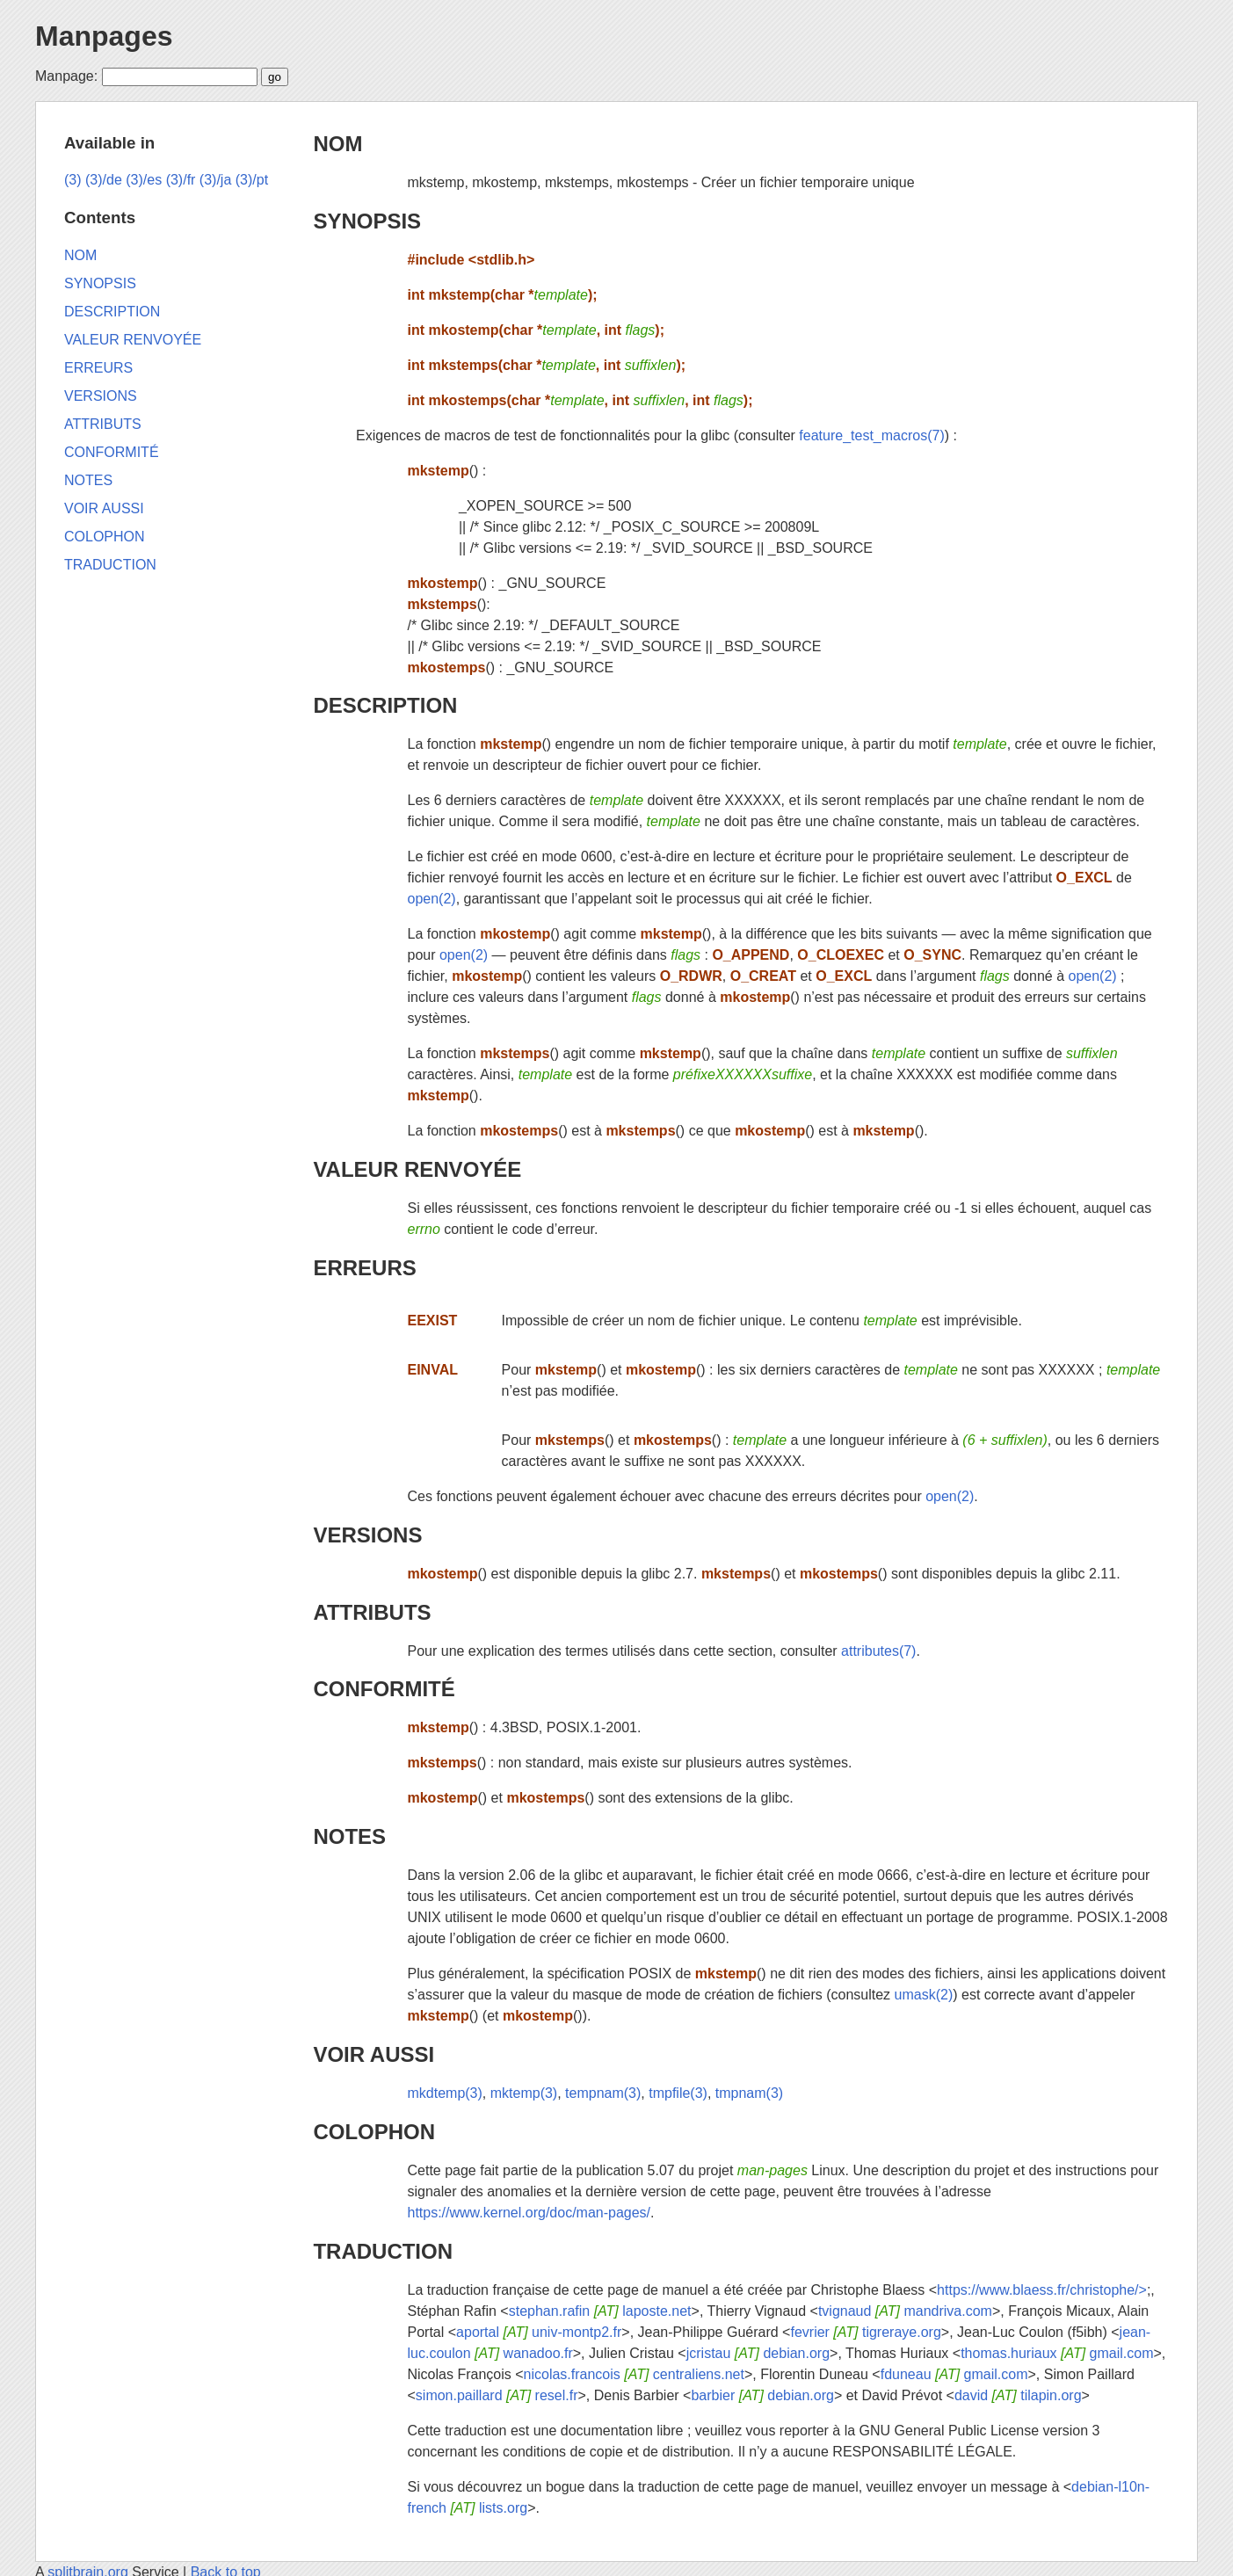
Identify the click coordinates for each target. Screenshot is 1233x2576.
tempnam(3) (603, 2093)
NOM (337, 144)
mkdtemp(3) (444, 2093)
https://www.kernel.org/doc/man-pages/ (528, 2212)
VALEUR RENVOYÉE (417, 1169)
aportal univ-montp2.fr (538, 2332)
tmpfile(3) (678, 2093)
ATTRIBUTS (372, 1612)
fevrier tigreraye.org (865, 2332)
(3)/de (103, 179)
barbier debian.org (762, 2395)
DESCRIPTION (385, 705)
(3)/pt (252, 179)
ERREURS (364, 1268)
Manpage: (66, 76)
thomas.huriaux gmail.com (1057, 2353)
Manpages (103, 36)
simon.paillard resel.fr (497, 2395)
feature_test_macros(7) (871, 435)
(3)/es (144, 179)
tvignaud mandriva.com (905, 2311)
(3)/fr (181, 179)
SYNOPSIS (367, 221)
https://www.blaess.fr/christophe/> (1042, 2289)
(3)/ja (215, 179)
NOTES (349, 1836)
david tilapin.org (1018, 2395)
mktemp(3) (523, 2093)
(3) (73, 179)
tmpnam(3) (749, 2093)
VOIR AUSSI (373, 2054)
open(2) (431, 898)
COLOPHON (374, 2132)
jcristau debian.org (758, 2353)
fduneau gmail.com (954, 2374)
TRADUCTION (383, 2251)
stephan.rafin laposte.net (600, 2311)
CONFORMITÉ (383, 1689)
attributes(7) (878, 1651)
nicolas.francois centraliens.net (634, 2374)
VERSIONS (367, 1535)
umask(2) (924, 1994)
